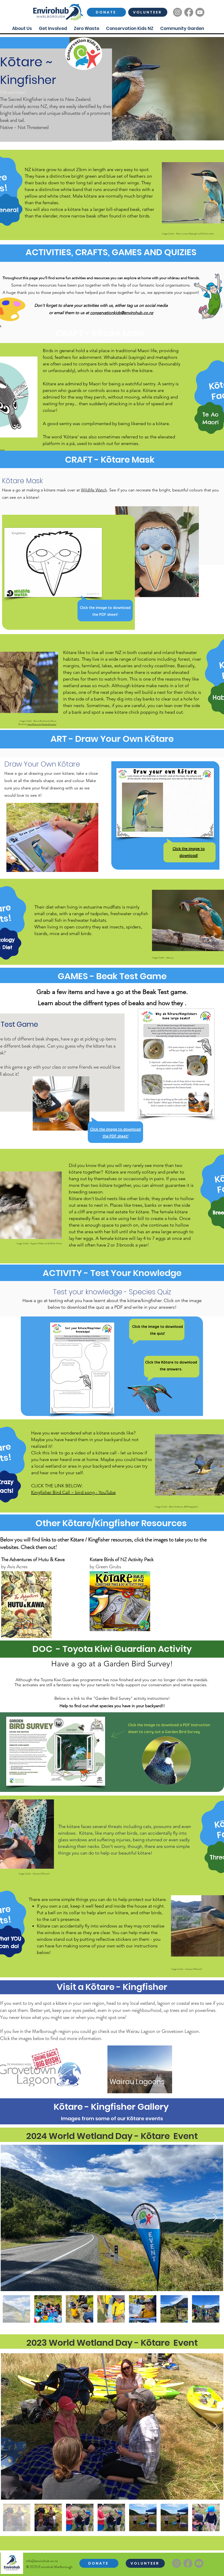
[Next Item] (215, 2217)
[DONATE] (106, 12)
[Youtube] (199, 12)
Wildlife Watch (94, 490)
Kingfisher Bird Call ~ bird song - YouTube (73, 1492)
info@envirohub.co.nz (42, 2560)
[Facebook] (188, 12)
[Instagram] (177, 12)
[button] (22, 28)
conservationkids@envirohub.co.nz (121, 312)
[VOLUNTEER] (147, 12)
